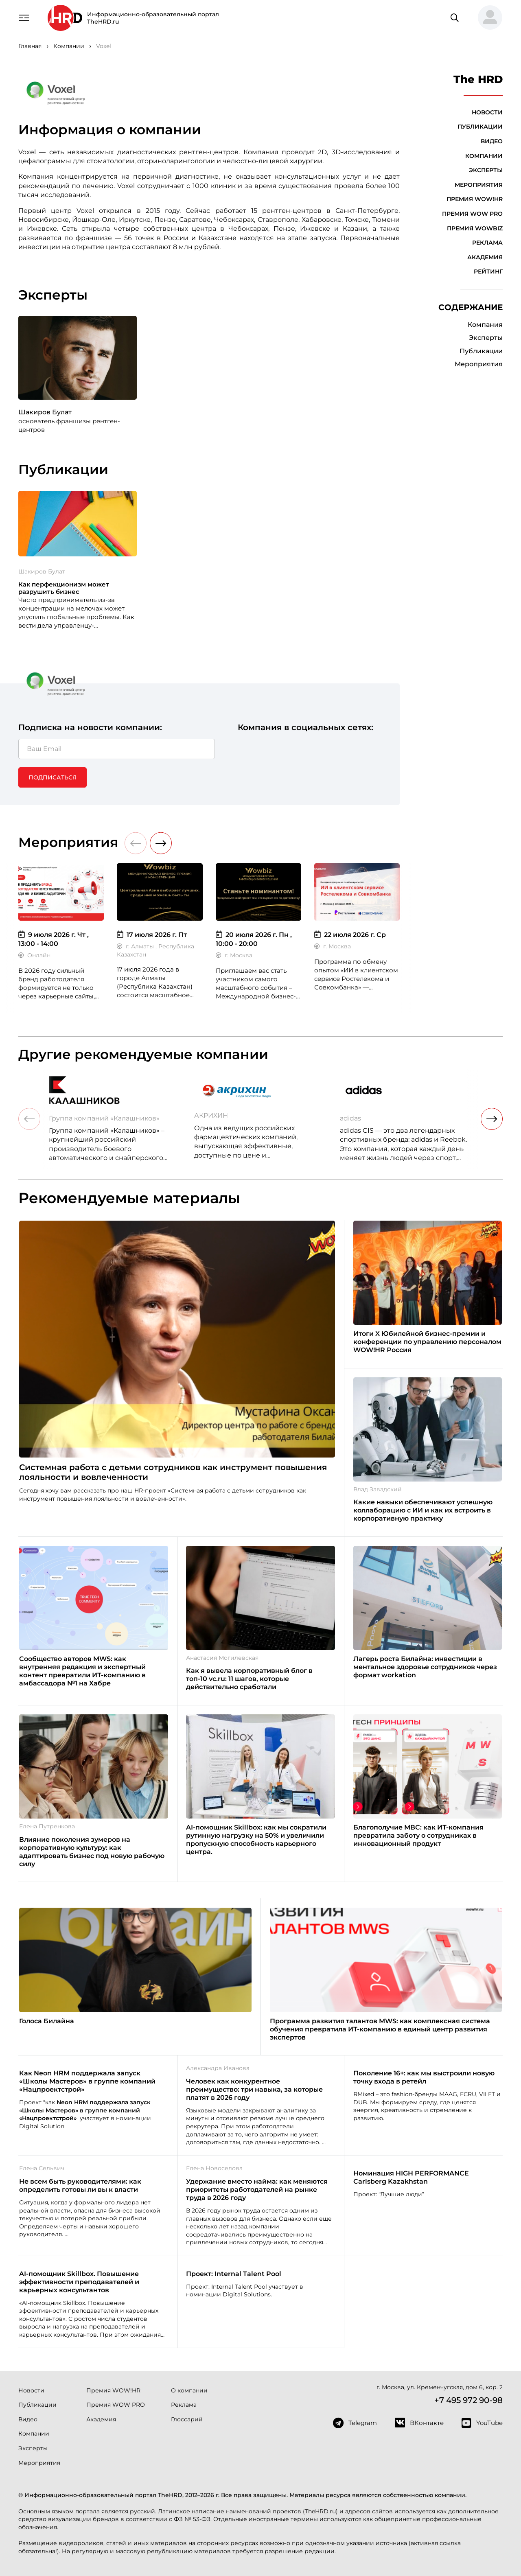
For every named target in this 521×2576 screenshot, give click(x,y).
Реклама (487, 242)
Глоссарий (187, 2419)
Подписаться (52, 777)
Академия (485, 257)
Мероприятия (479, 184)
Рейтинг (488, 271)
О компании (189, 2390)
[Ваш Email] (116, 749)
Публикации (480, 126)
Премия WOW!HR (475, 199)
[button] (487, 18)
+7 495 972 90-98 (468, 2400)
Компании (484, 156)
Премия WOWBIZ (475, 228)
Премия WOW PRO (472, 213)
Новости (487, 112)
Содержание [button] (470, 307)
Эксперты (486, 170)
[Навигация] (24, 17)
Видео (492, 141)
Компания (485, 324)
